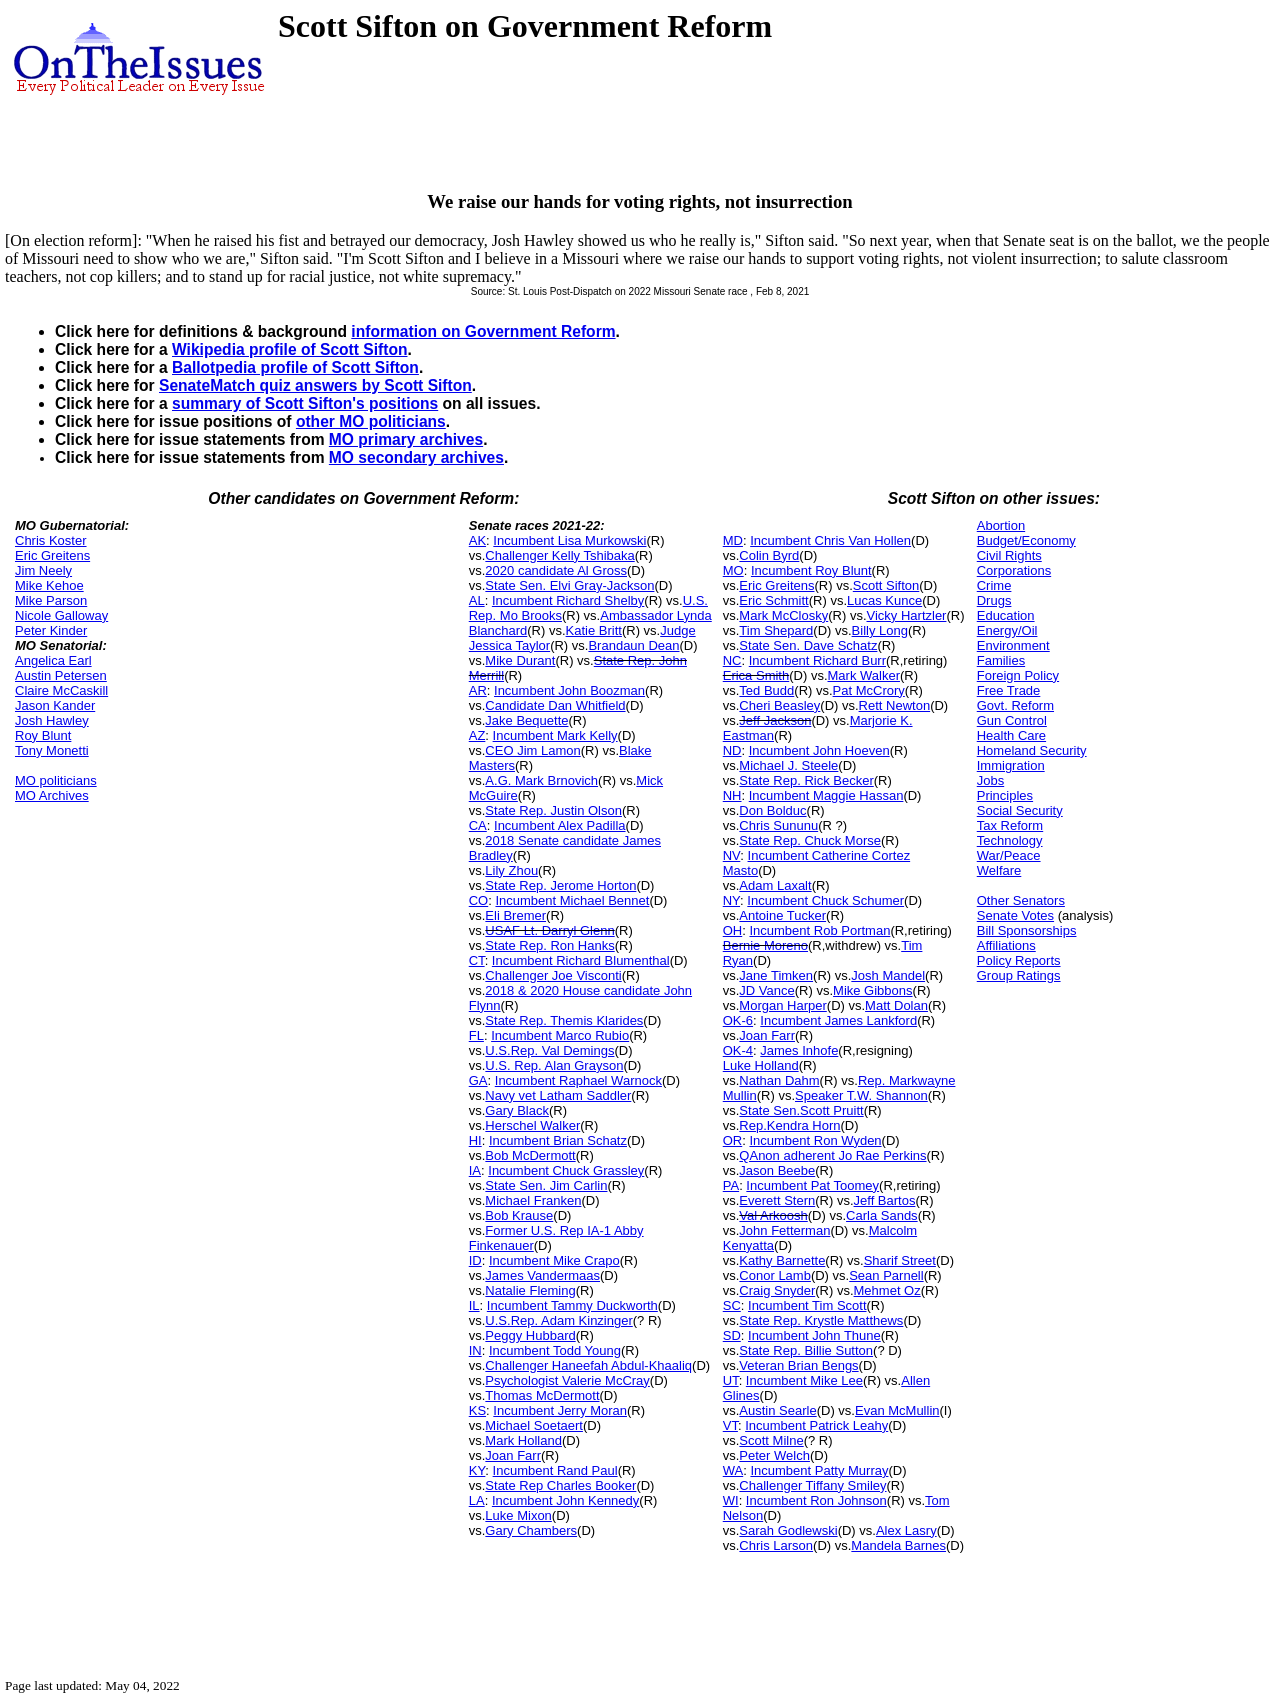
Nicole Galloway (61, 615)
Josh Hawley (52, 720)
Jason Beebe (777, 1170)
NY (731, 900)
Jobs (990, 780)
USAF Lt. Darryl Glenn (549, 930)
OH (733, 930)
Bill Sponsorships (1027, 930)
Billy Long (880, 630)
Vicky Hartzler (907, 615)
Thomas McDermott (542, 1395)
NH (732, 795)
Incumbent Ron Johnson (816, 1500)
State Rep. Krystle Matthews (821, 1320)
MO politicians (56, 780)
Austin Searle (777, 1410)
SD (732, 1335)
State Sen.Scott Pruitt (801, 1110)
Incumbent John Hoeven (819, 750)
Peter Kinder (51, 630)
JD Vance (766, 990)
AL (477, 600)
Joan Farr (513, 1455)
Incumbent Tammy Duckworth (572, 1305)
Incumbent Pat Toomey (812, 1185)
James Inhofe (799, 1050)
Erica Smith (756, 675)
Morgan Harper (782, 1005)
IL (474, 1305)
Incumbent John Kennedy (565, 1500)
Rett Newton (895, 705)
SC (732, 1305)
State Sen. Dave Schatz (808, 645)
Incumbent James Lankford (838, 1020)
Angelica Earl (53, 660)
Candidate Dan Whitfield (555, 705)
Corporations (1014, 570)
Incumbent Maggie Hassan (826, 795)
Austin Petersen (61, 675)
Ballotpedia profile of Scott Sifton (295, 367)
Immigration (1011, 765)
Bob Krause (519, 1215)
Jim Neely (43, 570)
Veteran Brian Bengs (798, 1365)
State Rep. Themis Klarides (564, 1020)
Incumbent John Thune (814, 1335)
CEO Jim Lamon (532, 750)
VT (730, 1425)
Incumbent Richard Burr (817, 660)
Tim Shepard (776, 630)
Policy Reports (1019, 960)
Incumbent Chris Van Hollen (830, 540)
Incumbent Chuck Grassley (566, 1170)
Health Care (1011, 735)
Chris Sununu (778, 825)
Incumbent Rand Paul (555, 1470)
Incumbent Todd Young (555, 1350)
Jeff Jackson (775, 720)
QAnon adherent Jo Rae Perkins (832, 1155)
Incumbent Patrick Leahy (816, 1425)
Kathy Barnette (782, 1260)
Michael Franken (533, 1200)
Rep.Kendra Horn (789, 1125)
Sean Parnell (886, 1275)
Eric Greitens (52, 555)
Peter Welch (774, 1455)
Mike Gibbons (872, 990)
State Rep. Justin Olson (553, 810)
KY (477, 1470)
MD (733, 540)
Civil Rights (1009, 555)
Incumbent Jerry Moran (560, 1410)
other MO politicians (371, 421)
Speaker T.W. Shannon (861, 1095)
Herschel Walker (532, 1125)
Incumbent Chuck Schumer (825, 900)
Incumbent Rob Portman (819, 930)
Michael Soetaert (534, 1425)
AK (477, 540)
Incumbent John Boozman (569, 690)
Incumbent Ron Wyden (815, 1140)
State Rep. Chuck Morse (810, 840)
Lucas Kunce (884, 600)
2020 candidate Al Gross (556, 570)
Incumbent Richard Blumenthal (581, 960)
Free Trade (1009, 690)
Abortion (1001, 525)
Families (1001, 660)
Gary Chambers (531, 1530)
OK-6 (738, 1020)
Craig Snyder (777, 1290)
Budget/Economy (1026, 540)
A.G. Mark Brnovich (541, 780)
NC (732, 660)
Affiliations (1006, 945)
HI (475, 1140)
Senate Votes (1015, 915)
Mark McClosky (783, 615)
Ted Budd (766, 690)
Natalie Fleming (530, 1290)
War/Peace (1009, 855)
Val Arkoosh (773, 1215)
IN (475, 1350)
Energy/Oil (1007, 630)
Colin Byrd (769, 555)
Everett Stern (777, 1200)
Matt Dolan (896, 1005)
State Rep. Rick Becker (806, 780)
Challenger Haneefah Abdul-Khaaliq (588, 1365)
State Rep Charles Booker (560, 1485)
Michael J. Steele (788, 765)
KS (477, 1410)
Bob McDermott (530, 1155)
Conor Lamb (775, 1275)
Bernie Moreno (765, 945)
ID (475, 1260)
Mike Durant (520, 660)
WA (733, 1470)
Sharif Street (900, 1260)
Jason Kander (55, 705)
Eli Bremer (515, 915)
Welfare (999, 870)
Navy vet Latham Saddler (558, 1095)
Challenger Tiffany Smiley (812, 1485)
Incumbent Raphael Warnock (578, 1080)
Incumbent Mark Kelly (555, 735)
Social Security (1020, 810)
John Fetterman (784, 1230)
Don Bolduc (772, 810)
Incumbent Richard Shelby (568, 600)
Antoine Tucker (782, 915)
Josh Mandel (888, 975)
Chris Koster (51, 540)
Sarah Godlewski (788, 1530)
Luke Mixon (518, 1515)
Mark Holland (523, 1440)
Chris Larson (776, 1545)
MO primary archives (406, 439)
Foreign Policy (1018, 675)
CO (479, 900)
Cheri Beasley (779, 705)
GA (478, 1080)
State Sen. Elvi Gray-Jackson (569, 585)
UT (731, 1380)
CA (478, 825)
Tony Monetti (52, 750)
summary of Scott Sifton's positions (305, 403)
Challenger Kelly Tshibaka (559, 555)
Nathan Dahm (779, 1080)
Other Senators (1021, 900)
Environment (1013, 645)
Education (1006, 615)
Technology (1010, 840)
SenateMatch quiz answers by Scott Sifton (315, 385)
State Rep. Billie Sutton (806, 1350)
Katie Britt (594, 630)
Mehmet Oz (887, 1290)
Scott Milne (771, 1440)
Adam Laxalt (775, 885)
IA (475, 1170)
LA (477, 1500)
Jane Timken (776, 975)
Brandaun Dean (633, 645)
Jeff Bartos (885, 1200)
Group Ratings (1019, 975)
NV (732, 855)
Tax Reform (1010, 825)
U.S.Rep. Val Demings (549, 1050)
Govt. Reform (1015, 705)
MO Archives (52, 795)
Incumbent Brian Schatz (558, 1140)
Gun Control (1012, 720)
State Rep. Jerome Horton (560, 885)
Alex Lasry (906, 1530)
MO (733, 570)
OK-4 (738, 1050)
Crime (994, 585)
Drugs (994, 600)
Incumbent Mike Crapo (554, 1260)
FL (476, 1035)
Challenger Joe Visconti (553, 975)
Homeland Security (1032, 750)
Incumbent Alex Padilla (560, 825)
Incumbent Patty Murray (819, 1470)
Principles (1005, 795)
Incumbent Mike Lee (804, 1380)
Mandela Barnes (898, 1545)
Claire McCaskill (61, 690)
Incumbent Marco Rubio (560, 1035)
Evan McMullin (897, 1410)
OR (733, 1140)
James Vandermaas (542, 1275)
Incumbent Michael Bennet (572, 900)
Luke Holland (761, 1065)
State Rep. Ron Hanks (549, 945)
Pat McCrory (869, 690)
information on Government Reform (483, 331)
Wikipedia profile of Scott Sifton (290, 349)
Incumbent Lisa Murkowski (569, 540)
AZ (477, 735)
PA (731, 1185)
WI (731, 1500)
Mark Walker (864, 675)
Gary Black (517, 1110)
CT (477, 960)
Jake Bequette (526, 720)
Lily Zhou (511, 870)
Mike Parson (51, 600)
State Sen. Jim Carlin (546, 1185)
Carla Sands (882, 1215)
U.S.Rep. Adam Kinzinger (558, 1320)
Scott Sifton (886, 585)
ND (732, 750)
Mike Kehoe (49, 585)
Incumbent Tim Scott (807, 1305)
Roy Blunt (43, 735)
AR (478, 690)
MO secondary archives (416, 457)
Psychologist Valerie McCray (567, 1380)
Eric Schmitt (773, 600)
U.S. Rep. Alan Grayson (554, 1065)
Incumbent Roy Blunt (811, 570)
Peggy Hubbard (530, 1335)
